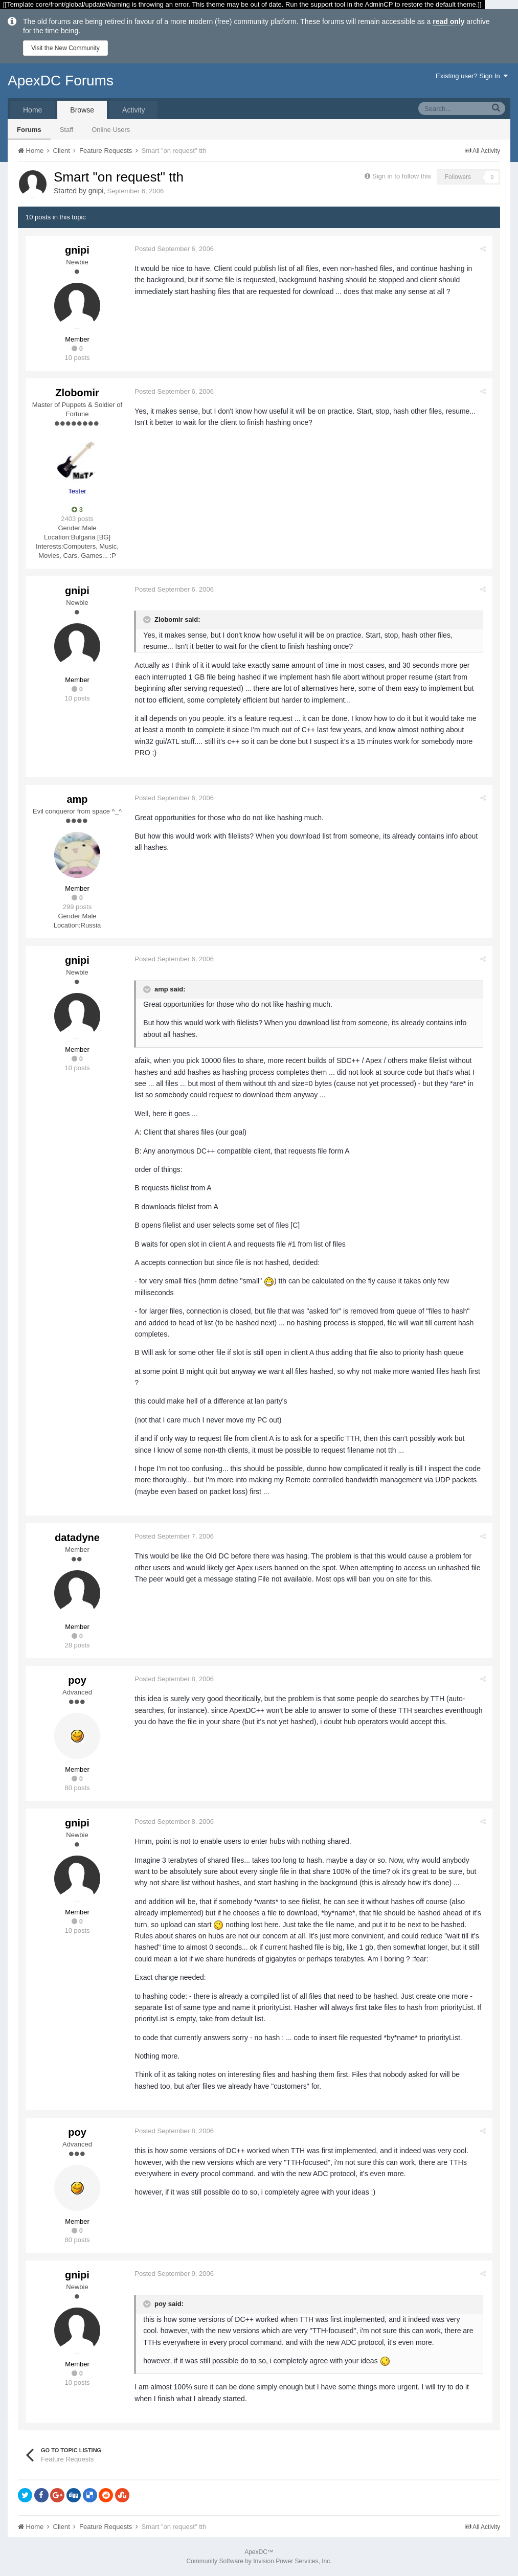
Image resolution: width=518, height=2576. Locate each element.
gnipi (96, 191)
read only (448, 21)
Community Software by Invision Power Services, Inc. (258, 2561)
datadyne (77, 1537)
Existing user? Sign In (472, 76)
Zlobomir (77, 392)
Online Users (111, 129)
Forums (29, 129)
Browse (82, 110)
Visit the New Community (65, 48)
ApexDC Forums (61, 80)
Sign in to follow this (401, 176)
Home (32, 110)
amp (76, 799)
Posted (175, 249)
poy (77, 1680)
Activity (133, 110)
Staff (67, 129)
